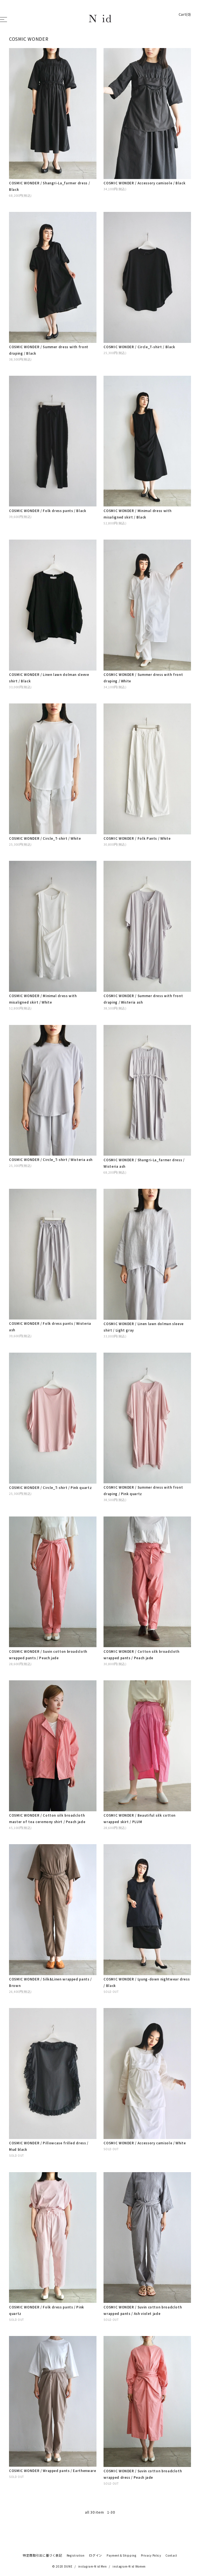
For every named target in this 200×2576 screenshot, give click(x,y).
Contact (171, 2555)
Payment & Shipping (121, 2555)
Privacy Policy (151, 2555)
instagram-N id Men (92, 2566)
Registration (76, 2555)
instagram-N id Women (129, 2566)
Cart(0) (185, 14)
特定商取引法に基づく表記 (42, 2555)
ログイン (95, 2555)
